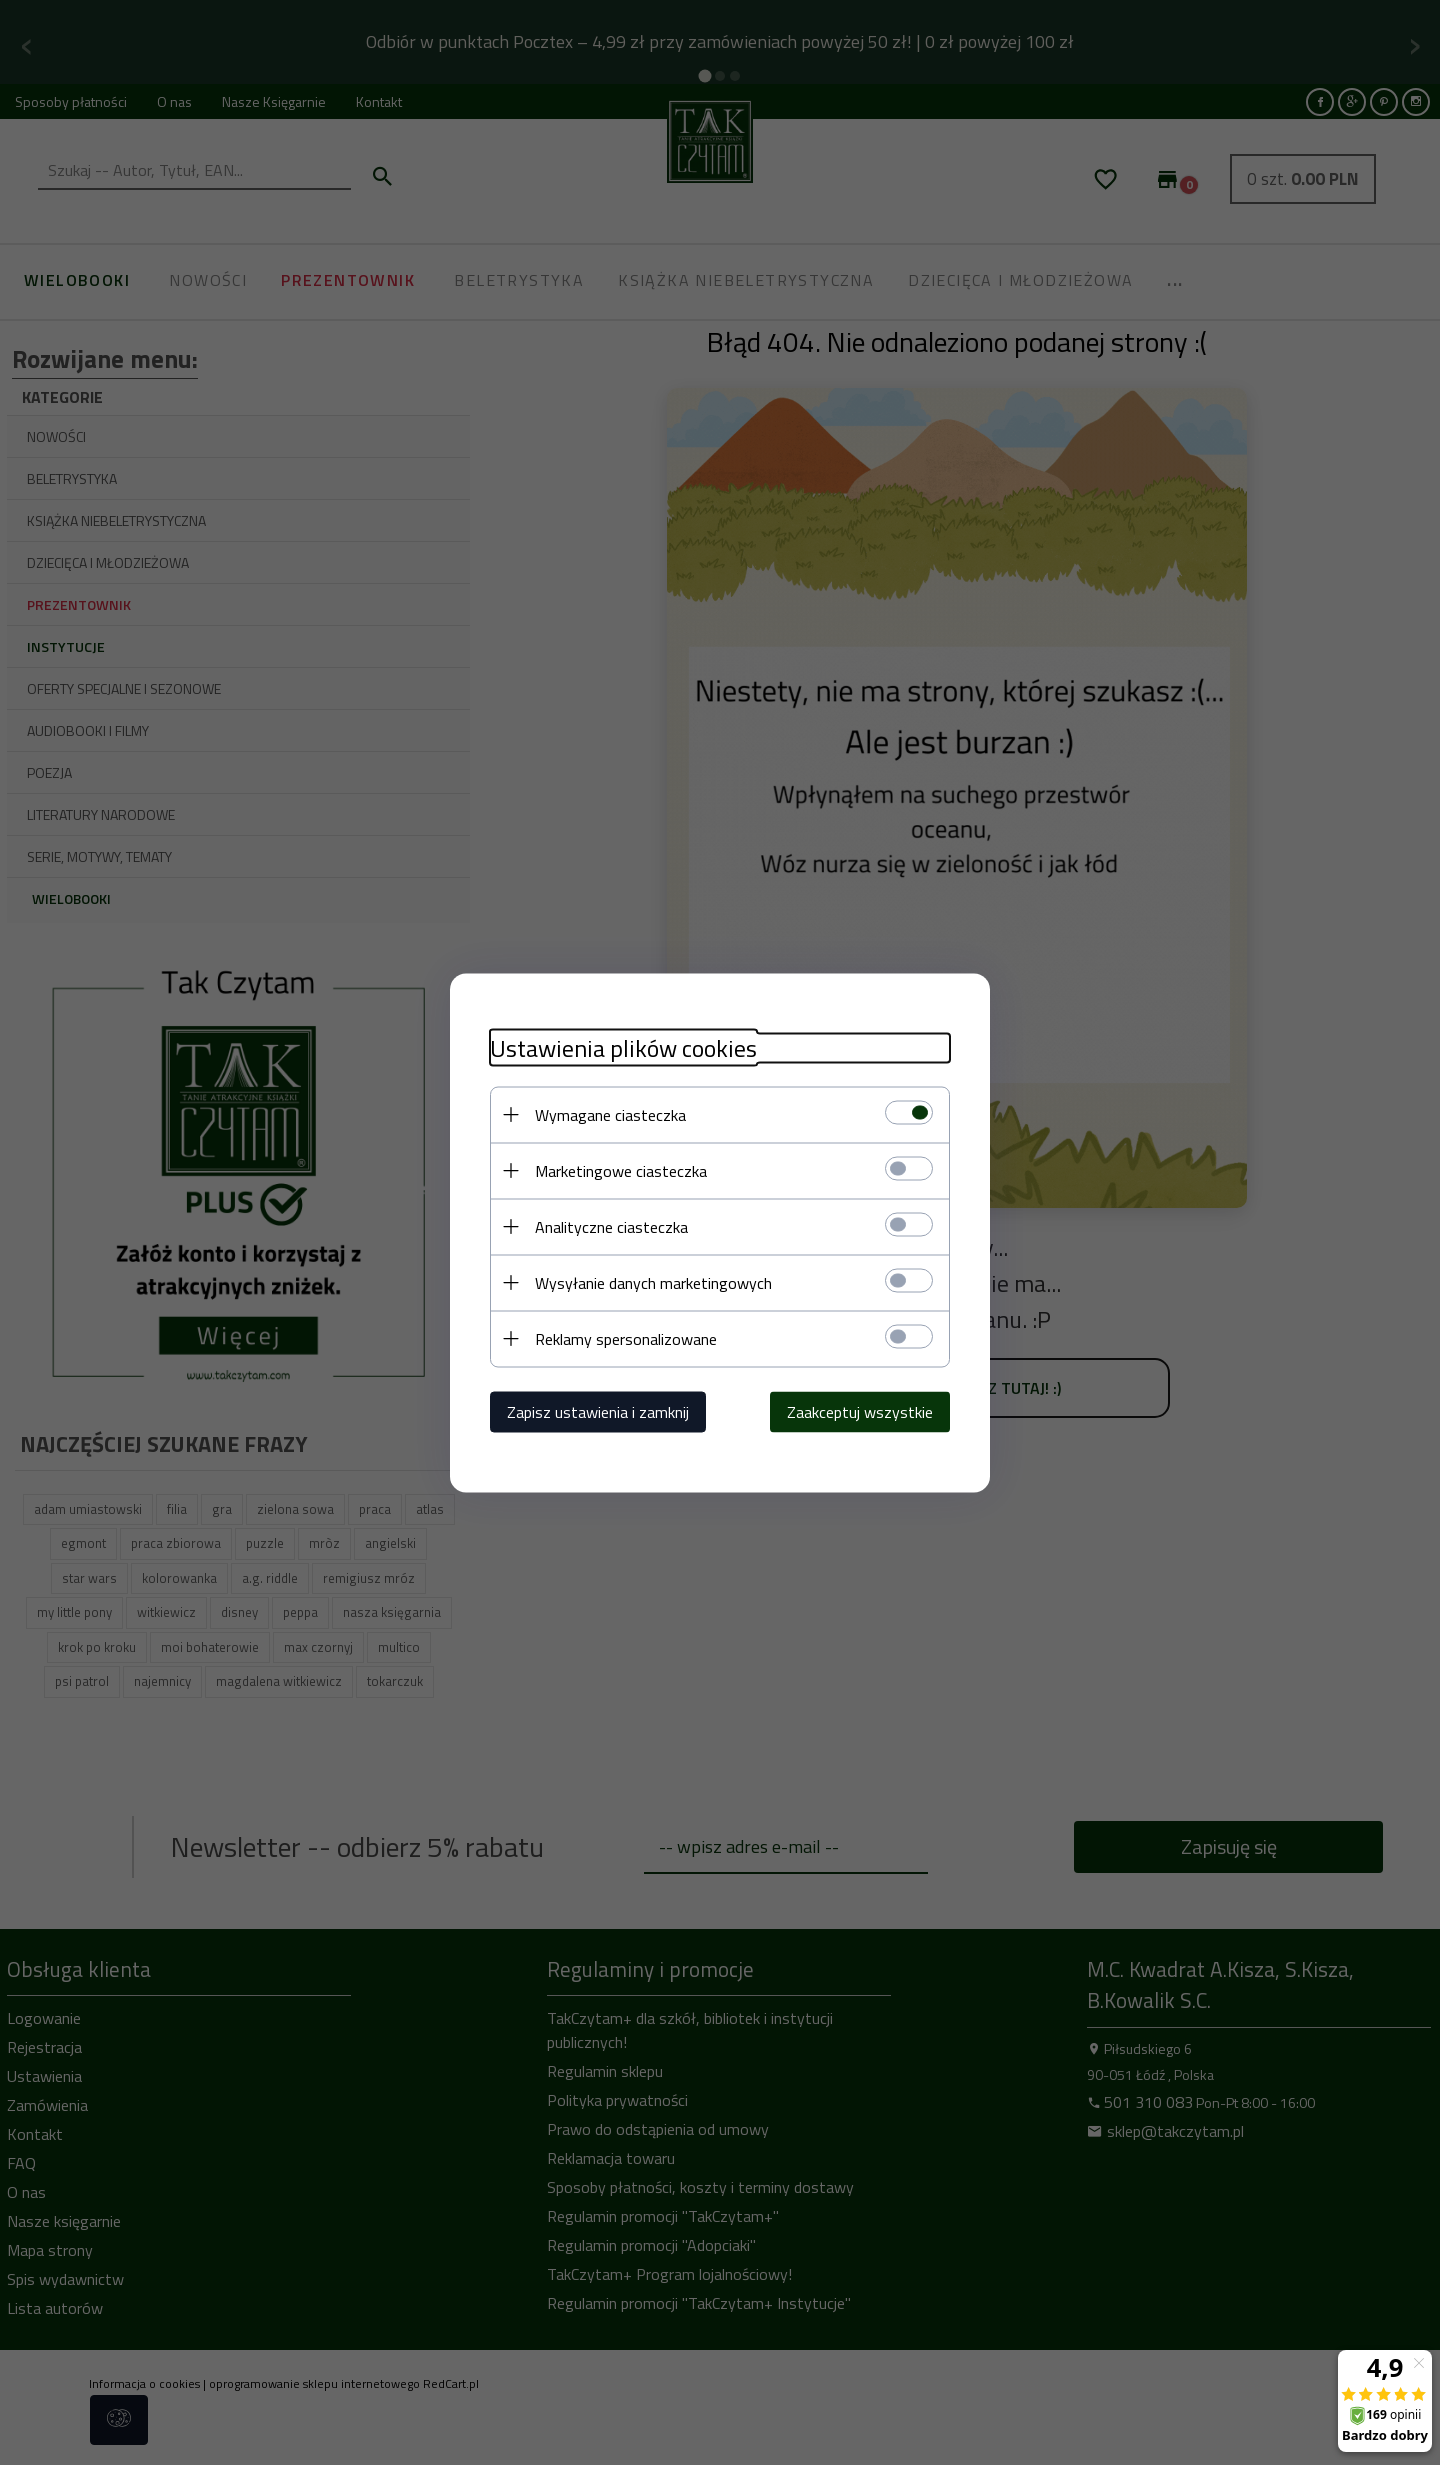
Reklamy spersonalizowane (626, 1338)
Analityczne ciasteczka (611, 1226)
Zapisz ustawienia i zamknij (598, 1411)
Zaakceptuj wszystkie (860, 1411)
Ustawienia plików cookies (623, 1047)
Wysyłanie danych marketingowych (653, 1282)
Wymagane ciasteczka (610, 1114)
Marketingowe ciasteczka (621, 1170)
